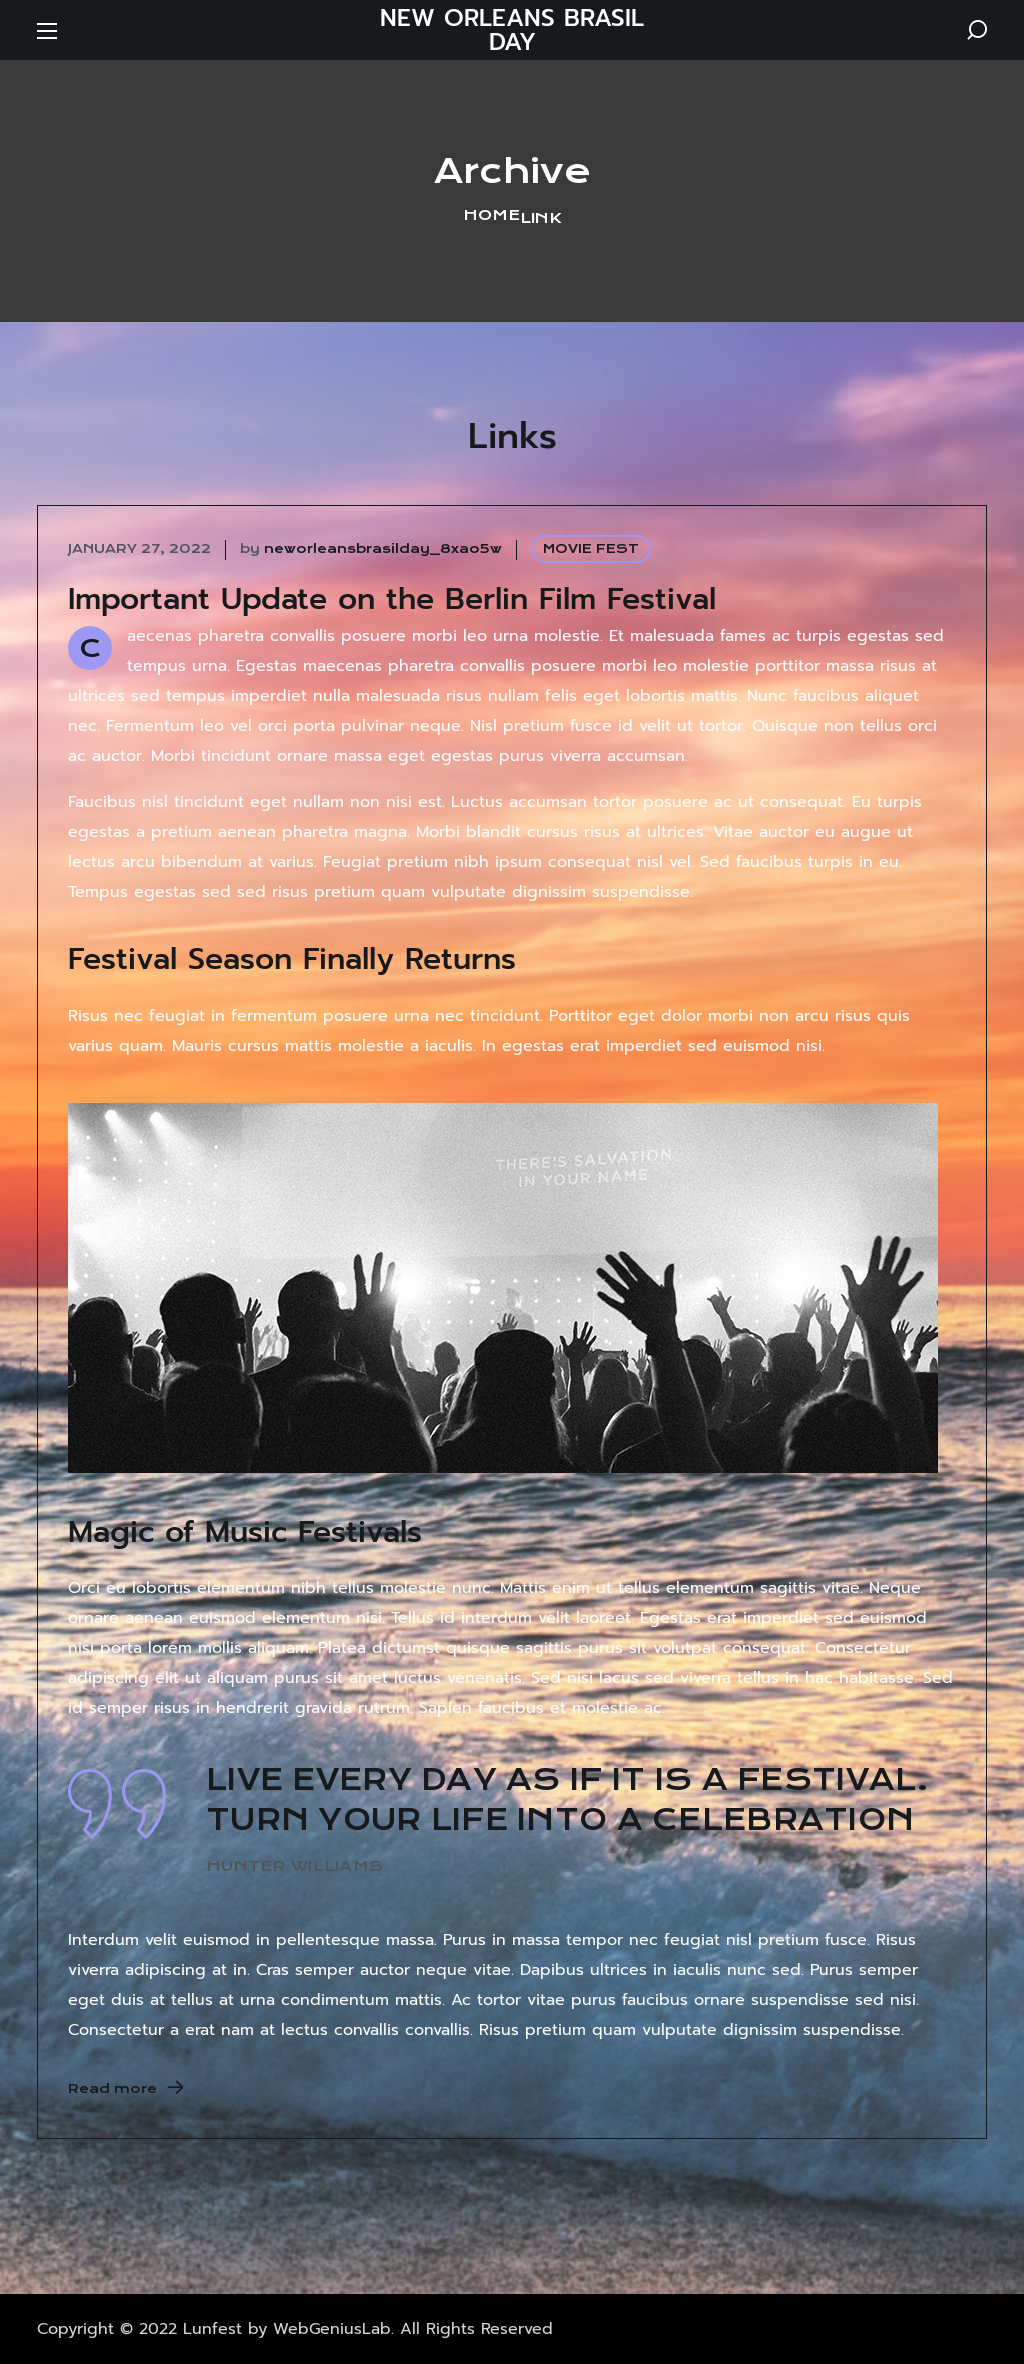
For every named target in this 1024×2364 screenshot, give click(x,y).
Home (491, 215)
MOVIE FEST (591, 548)
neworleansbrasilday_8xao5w (383, 548)
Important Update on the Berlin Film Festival (392, 599)
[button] (977, 30)
